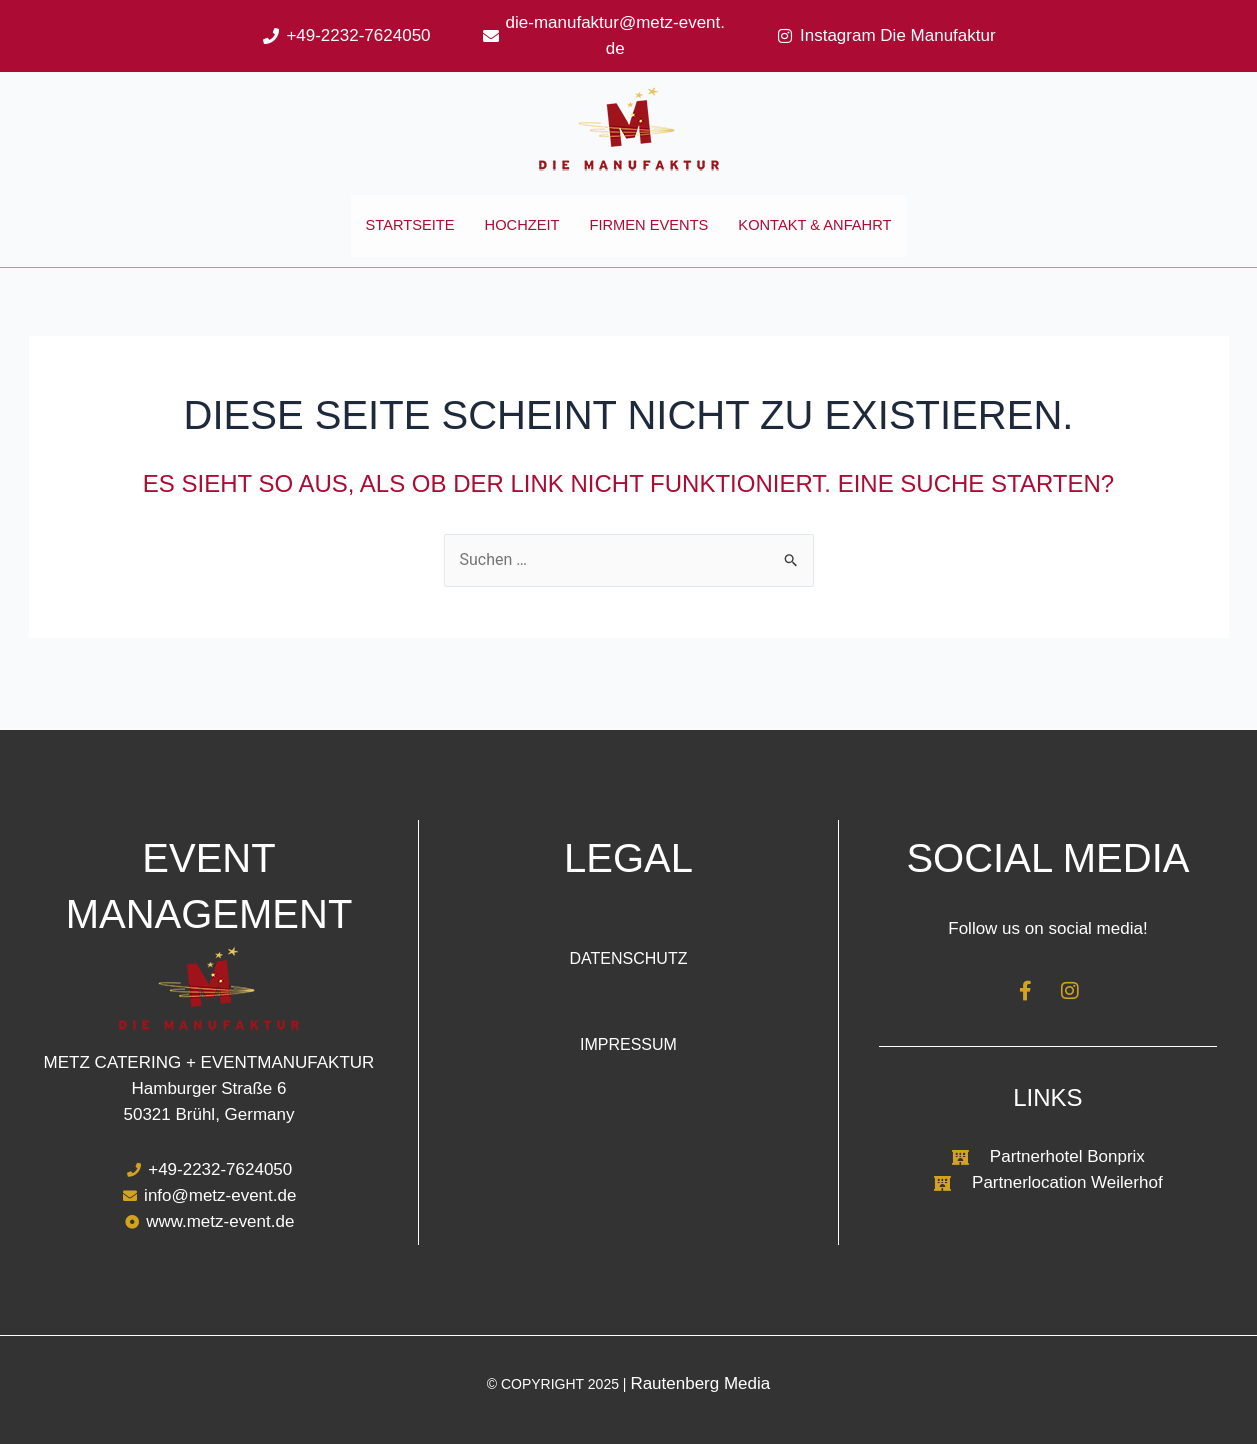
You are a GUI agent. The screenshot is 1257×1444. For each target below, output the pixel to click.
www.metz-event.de (220, 1222)
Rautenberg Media (700, 1383)
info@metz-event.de (220, 1196)
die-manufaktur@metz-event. (615, 22)
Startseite (394, 237)
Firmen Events (650, 237)
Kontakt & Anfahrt (827, 237)
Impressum (628, 1044)
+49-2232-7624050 (358, 35)
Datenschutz (629, 958)
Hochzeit (514, 237)
